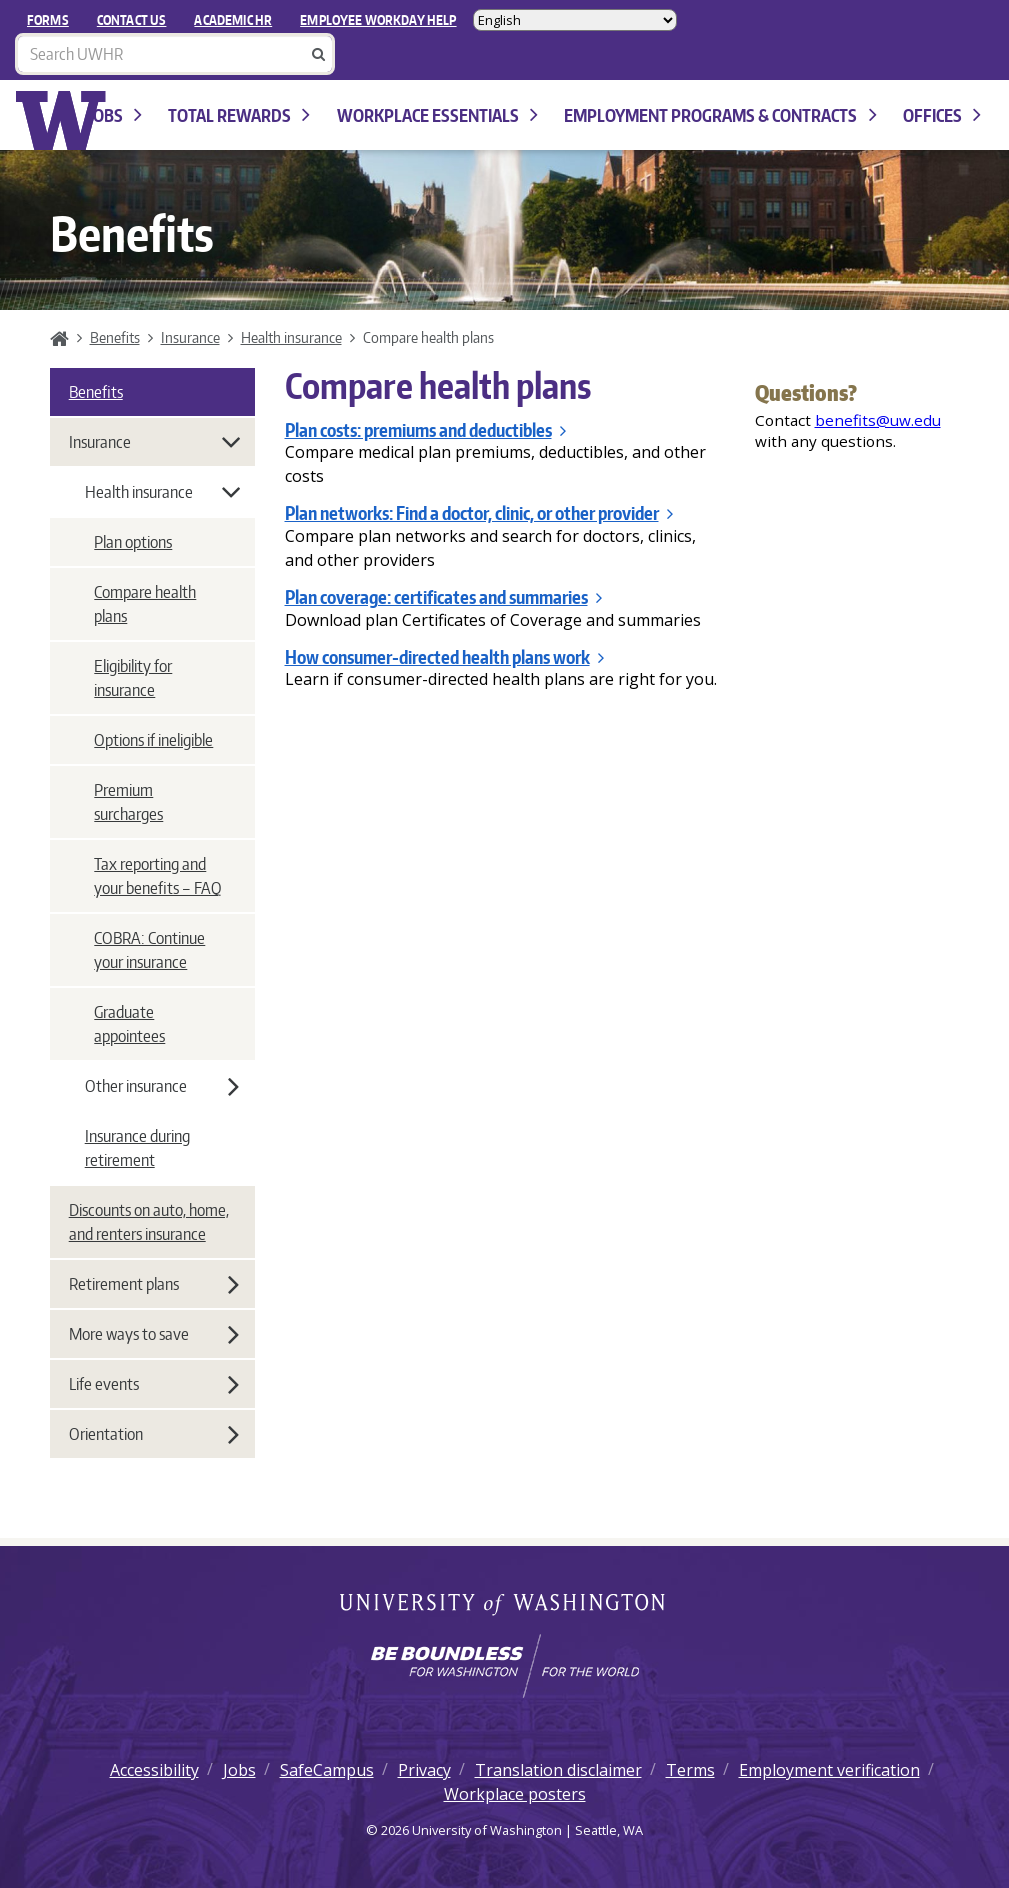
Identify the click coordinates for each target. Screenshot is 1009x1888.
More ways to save (154, 1334)
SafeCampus (327, 1770)
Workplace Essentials (437, 115)
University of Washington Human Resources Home (61, 120)
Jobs (115, 115)
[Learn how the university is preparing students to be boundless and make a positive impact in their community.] (504, 1666)
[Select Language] (575, 20)
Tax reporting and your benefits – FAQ (157, 876)
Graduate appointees (129, 1024)
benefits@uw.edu (878, 420)
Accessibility (154, 1770)
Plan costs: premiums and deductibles (425, 430)
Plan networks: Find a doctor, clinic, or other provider (479, 513)
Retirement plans (154, 1284)
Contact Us (132, 20)
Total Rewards (239, 115)
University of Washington (504, 1606)
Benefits (115, 337)
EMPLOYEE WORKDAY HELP (378, 20)
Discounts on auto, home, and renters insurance (149, 1222)
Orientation (154, 1434)
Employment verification (829, 1770)
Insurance (190, 337)
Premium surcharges (128, 802)
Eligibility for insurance (133, 678)
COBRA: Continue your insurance (149, 950)
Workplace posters (515, 1794)
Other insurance (162, 1086)
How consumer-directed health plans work (444, 657)
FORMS (48, 20)
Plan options (133, 542)
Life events (154, 1384)
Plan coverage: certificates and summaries (443, 597)
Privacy (424, 1770)
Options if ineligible (153, 740)
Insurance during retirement (137, 1148)
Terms (690, 1770)
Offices (942, 115)
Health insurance (291, 337)
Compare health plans (145, 604)
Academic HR (233, 20)
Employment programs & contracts (720, 115)
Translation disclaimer (558, 1770)
